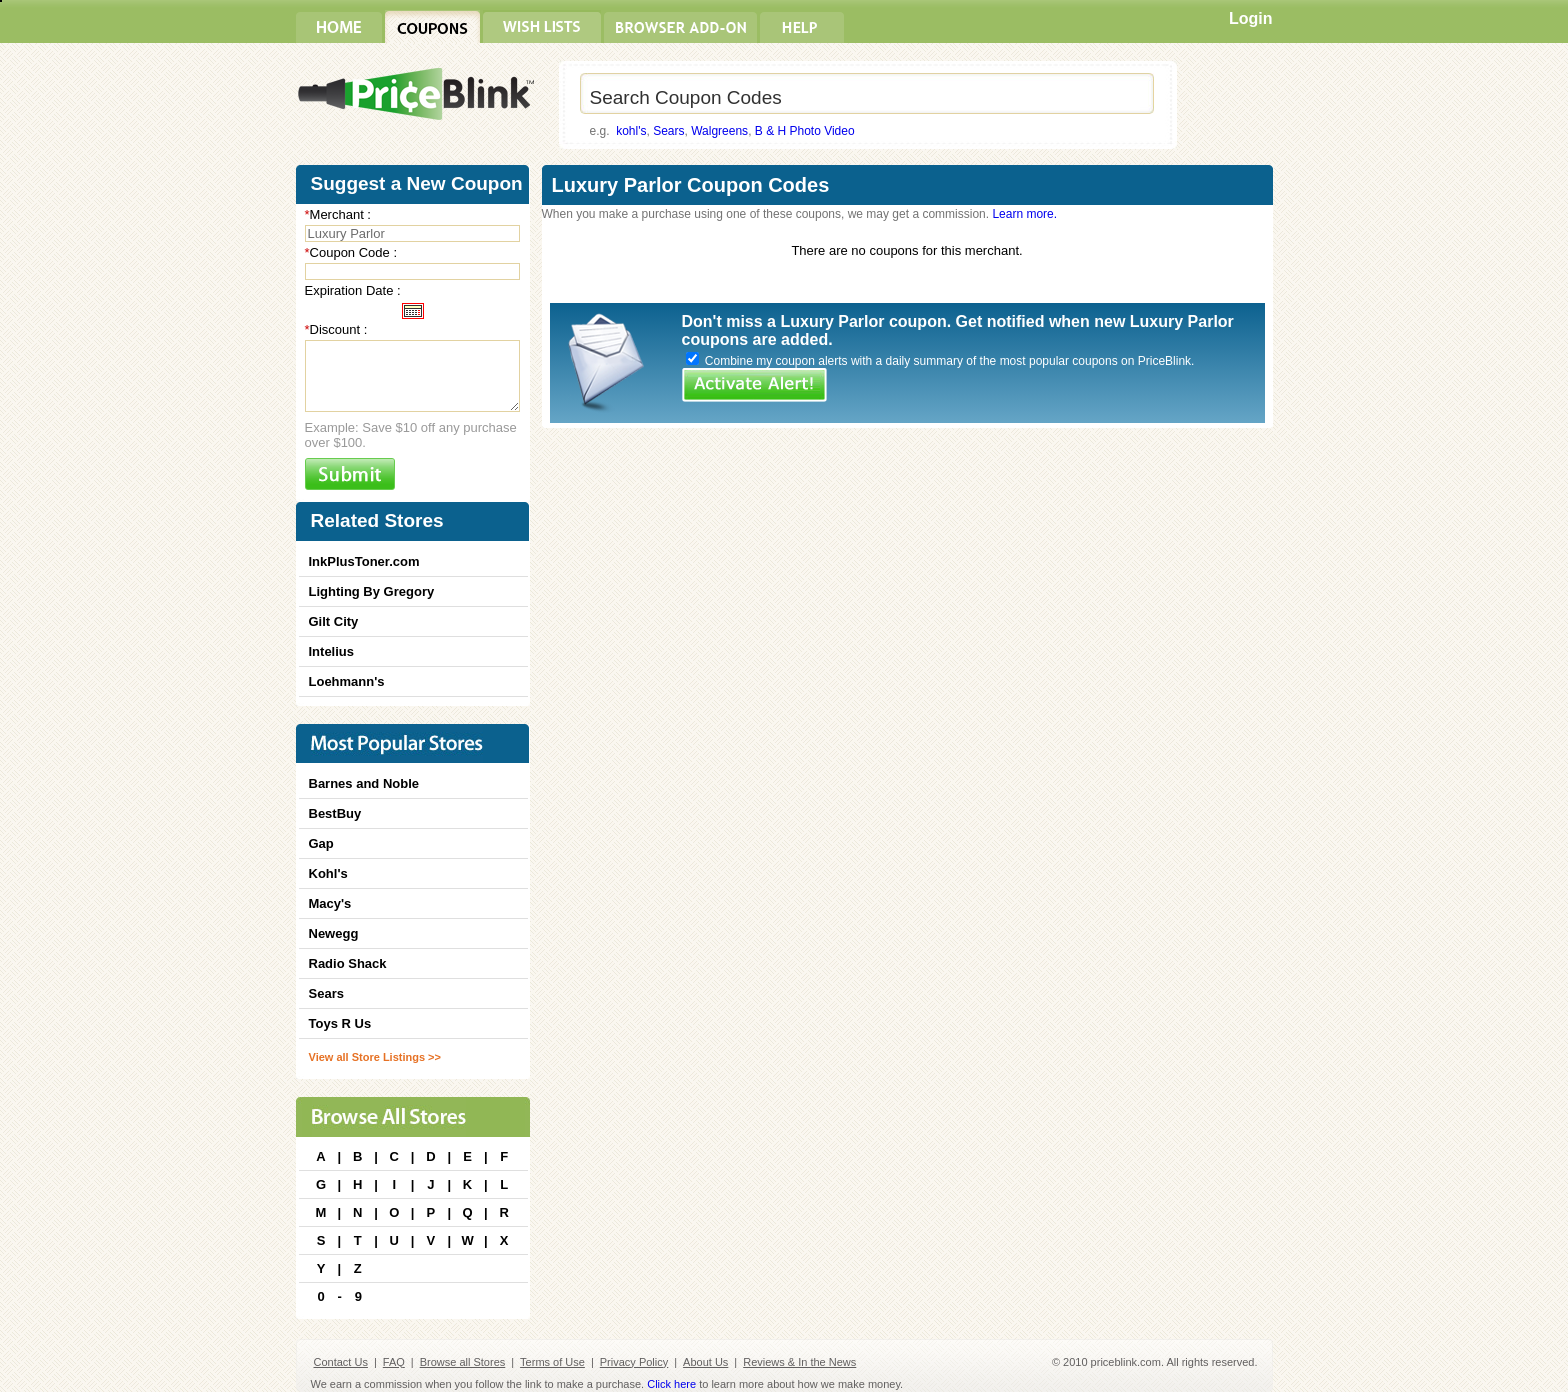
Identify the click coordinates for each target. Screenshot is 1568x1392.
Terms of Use (552, 1362)
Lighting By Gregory (372, 591)
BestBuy (335, 813)
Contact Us (341, 1362)
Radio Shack (348, 963)
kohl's (631, 131)
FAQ (394, 1362)
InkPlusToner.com (364, 561)
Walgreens (719, 131)
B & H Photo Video (805, 131)
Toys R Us (340, 1023)
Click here (671, 1384)
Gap (321, 843)
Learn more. (1024, 214)
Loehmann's (347, 681)
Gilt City (334, 621)
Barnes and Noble (364, 783)
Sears (668, 131)
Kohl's (328, 873)
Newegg (334, 933)
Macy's (330, 903)
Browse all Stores (463, 1362)
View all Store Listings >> (375, 1057)
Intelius (332, 651)
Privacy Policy (634, 1362)
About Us (705, 1362)
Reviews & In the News (799, 1362)
